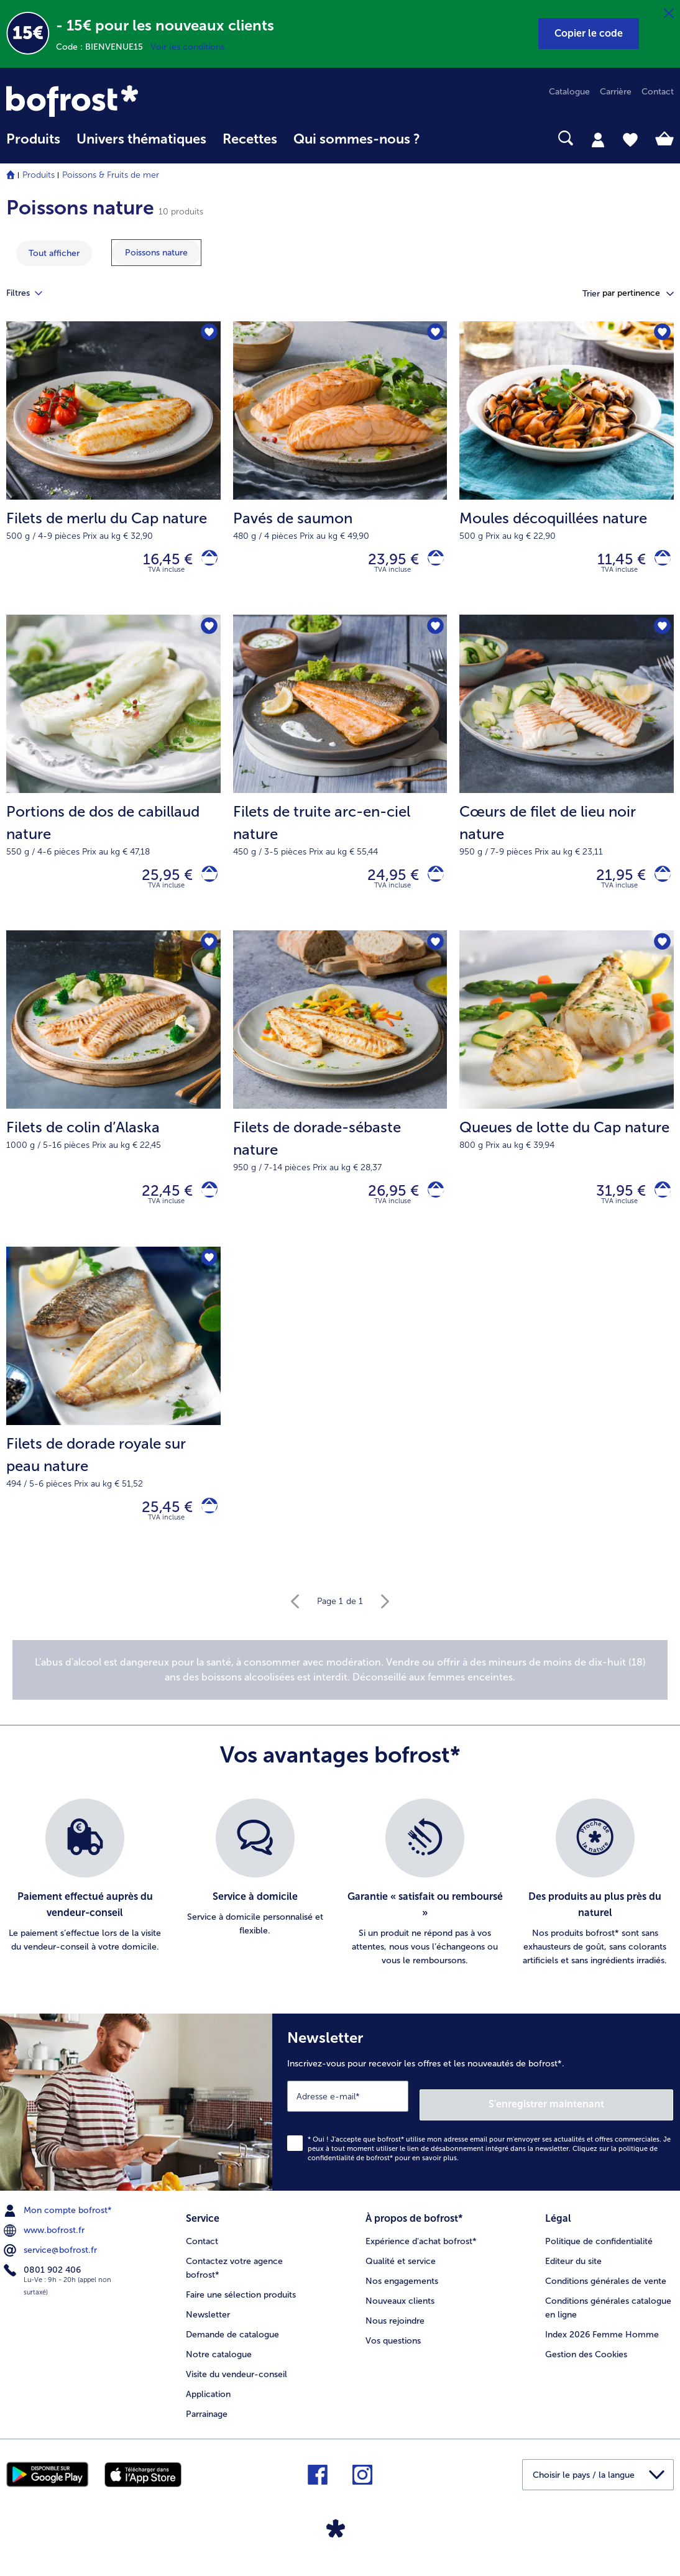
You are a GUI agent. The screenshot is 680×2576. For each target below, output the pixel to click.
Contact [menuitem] (657, 91)
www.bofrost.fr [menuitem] (45, 2244)
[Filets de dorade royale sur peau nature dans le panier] (205, 1527)
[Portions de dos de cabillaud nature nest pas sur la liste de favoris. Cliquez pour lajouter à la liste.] (207, 633)
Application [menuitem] (208, 2403)
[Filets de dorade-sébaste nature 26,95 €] (340, 1102)
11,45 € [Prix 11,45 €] (613, 561)
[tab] (597, 139)
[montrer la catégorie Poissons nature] (156, 252)
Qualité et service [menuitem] (400, 2270)
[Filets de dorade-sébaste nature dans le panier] (432, 1205)
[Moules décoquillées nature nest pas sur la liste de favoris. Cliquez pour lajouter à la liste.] (660, 334)
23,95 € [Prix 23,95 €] (385, 561)
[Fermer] (669, 13)
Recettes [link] (250, 139)
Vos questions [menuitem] (393, 2350)
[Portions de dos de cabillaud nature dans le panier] (205, 883)
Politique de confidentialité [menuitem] (599, 2250)
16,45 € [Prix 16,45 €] (160, 561)
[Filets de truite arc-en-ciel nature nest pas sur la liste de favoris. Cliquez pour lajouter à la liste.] (433, 633)
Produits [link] (33, 139)
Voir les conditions (187, 47)
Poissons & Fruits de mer (110, 175)
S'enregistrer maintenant (599, 2118)
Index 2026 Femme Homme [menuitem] (602, 2344)
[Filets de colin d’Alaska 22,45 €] (113, 1102)
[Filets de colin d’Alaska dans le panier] (205, 1205)
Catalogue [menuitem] (569, 91)
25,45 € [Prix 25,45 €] (159, 1526)
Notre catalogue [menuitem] (219, 2363)
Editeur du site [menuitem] (573, 2270)
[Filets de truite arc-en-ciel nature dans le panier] (432, 883)
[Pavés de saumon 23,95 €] (340, 470)
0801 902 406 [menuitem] (43, 2284)
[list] (340, 1905)
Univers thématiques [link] (141, 139)
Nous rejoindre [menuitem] (395, 2330)
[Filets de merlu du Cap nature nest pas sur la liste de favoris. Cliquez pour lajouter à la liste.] (207, 334)
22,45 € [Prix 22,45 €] (159, 1205)
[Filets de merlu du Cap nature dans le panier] (205, 562)
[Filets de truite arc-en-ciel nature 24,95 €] (340, 781)
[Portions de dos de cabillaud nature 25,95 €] (113, 781)
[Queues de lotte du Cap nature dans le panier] (658, 1205)
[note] (340, 1692)
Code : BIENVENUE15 (103, 47)
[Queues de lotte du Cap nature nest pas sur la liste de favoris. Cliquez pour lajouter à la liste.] (660, 954)
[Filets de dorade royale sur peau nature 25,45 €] (113, 1424)
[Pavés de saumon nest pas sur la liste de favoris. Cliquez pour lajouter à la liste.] (433, 334)
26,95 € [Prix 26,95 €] (385, 1205)
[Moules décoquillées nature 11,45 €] (566, 470)
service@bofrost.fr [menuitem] (51, 2264)
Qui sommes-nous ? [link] (356, 139)
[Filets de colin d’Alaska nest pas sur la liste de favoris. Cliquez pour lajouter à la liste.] (207, 954)
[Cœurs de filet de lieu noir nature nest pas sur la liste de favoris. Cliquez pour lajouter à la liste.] (660, 633)
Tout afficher (54, 253)
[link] (106, 101)
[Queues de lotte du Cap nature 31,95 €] (566, 1102)
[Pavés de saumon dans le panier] (432, 562)
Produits (38, 175)
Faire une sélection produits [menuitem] (241, 2304)
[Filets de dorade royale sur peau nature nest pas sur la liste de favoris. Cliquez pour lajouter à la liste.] (207, 1276)
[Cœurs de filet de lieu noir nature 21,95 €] (566, 781)
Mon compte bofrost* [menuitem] (59, 2224)
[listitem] (85, 1905)
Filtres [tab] (31, 293)
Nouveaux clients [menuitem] (399, 2310)
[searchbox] (444, 138)
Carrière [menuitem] (616, 91)
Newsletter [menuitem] (208, 2324)
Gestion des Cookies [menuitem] (586, 2363)
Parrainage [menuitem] (206, 2423)
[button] (588, 33)
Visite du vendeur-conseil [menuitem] (236, 2383)
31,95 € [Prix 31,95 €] (613, 1205)
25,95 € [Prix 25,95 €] (159, 883)
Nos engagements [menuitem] (401, 2290)
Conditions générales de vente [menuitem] (605, 2290)
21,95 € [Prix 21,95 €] (613, 883)
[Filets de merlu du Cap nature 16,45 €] (113, 470)
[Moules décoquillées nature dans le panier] (658, 562)
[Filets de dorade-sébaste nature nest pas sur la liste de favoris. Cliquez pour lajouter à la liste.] (433, 954)
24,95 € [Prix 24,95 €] (385, 883)
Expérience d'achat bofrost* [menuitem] (421, 2250)
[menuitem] (33, 145)
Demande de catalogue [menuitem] (232, 2344)
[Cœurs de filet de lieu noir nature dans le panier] (658, 883)
